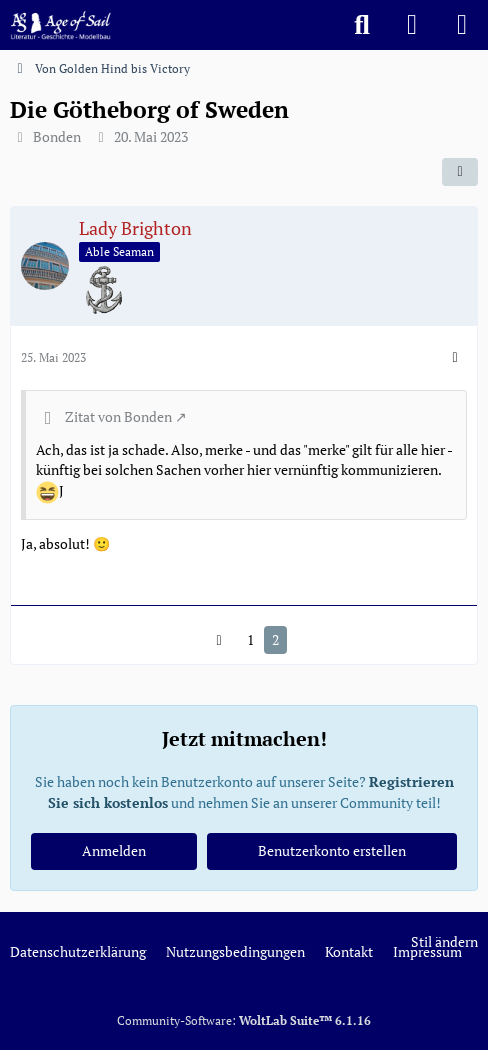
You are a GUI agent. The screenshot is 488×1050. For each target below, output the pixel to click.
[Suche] (362, 25)
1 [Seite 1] (250, 639)
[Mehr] (455, 357)
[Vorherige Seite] (219, 640)
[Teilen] (460, 172)
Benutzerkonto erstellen (332, 850)
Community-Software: (244, 1020)
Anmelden (114, 850)
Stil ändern (444, 941)
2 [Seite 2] (275, 639)
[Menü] (462, 25)
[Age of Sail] (60, 25)
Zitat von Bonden (118, 416)
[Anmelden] (412, 25)
